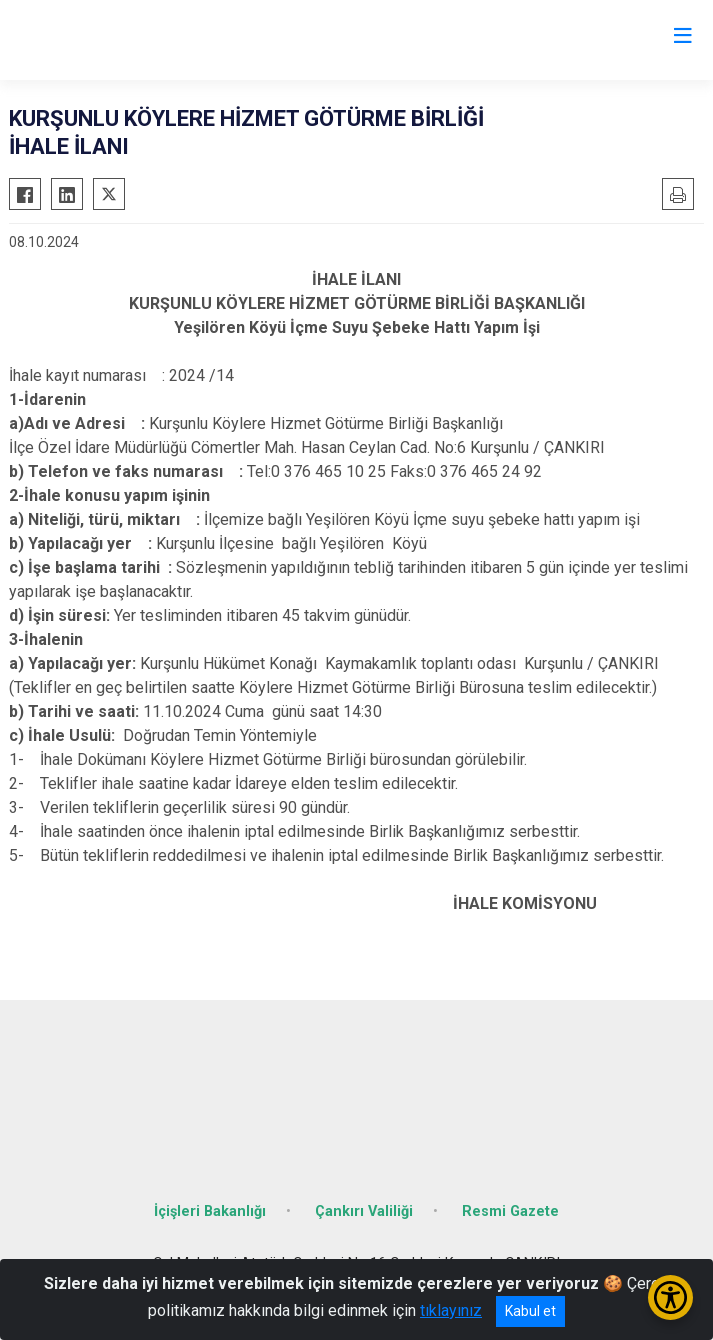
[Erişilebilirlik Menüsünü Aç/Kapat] (670, 1297)
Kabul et (530, 1311)
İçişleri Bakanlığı (210, 1211)
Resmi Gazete (510, 1211)
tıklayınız (451, 1310)
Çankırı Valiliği (364, 1211)
